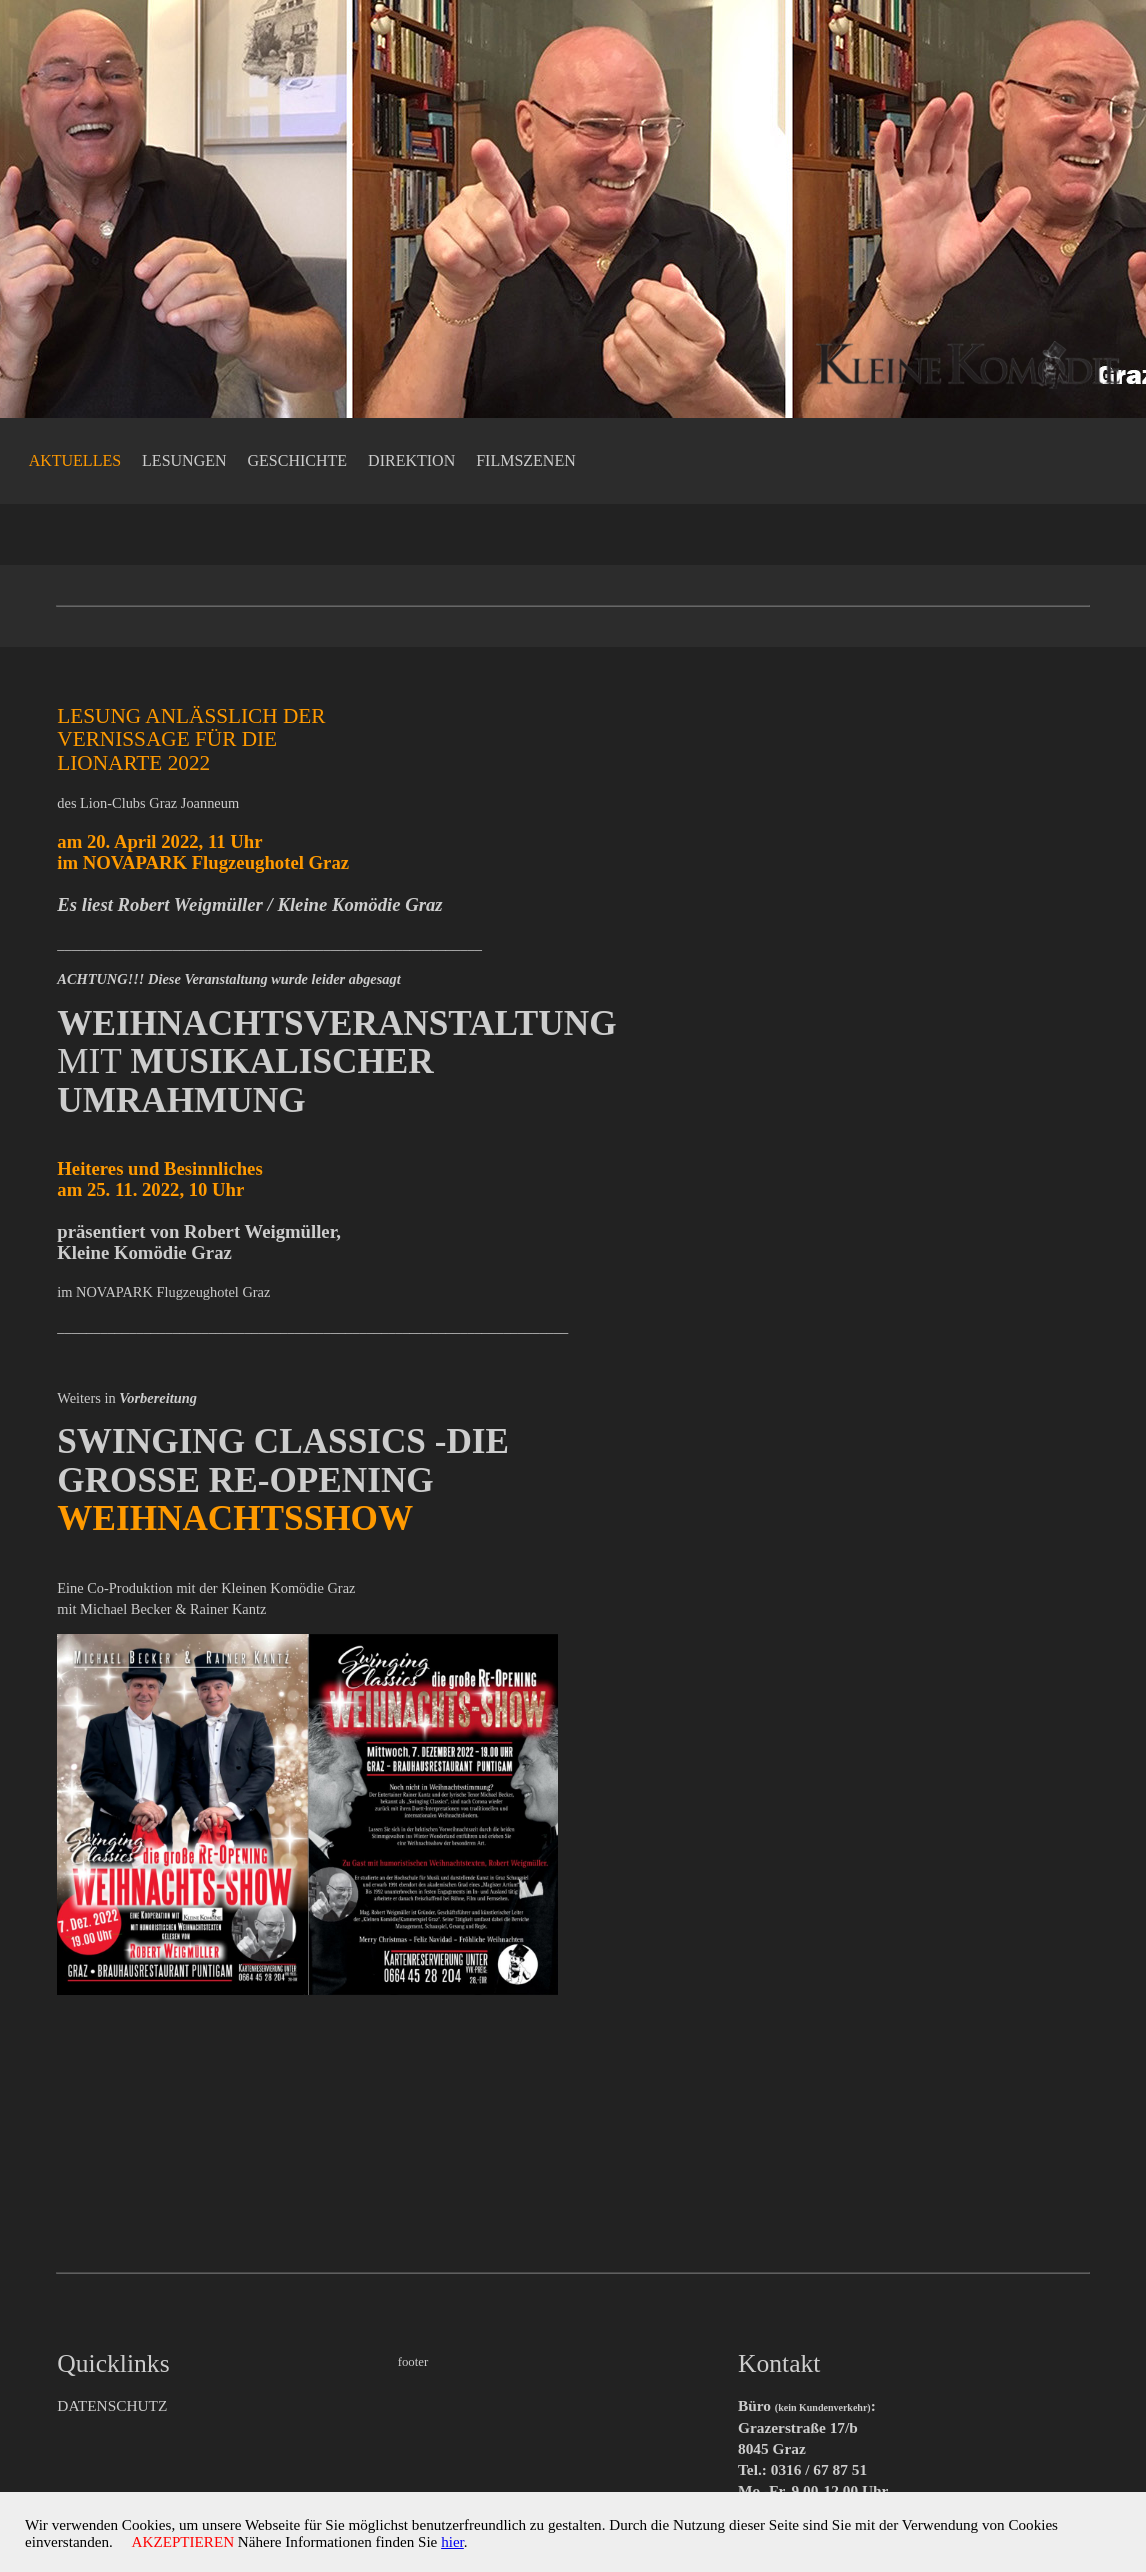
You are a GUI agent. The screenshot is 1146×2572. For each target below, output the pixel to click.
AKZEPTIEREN (191, 2543)
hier (476, 2543)
